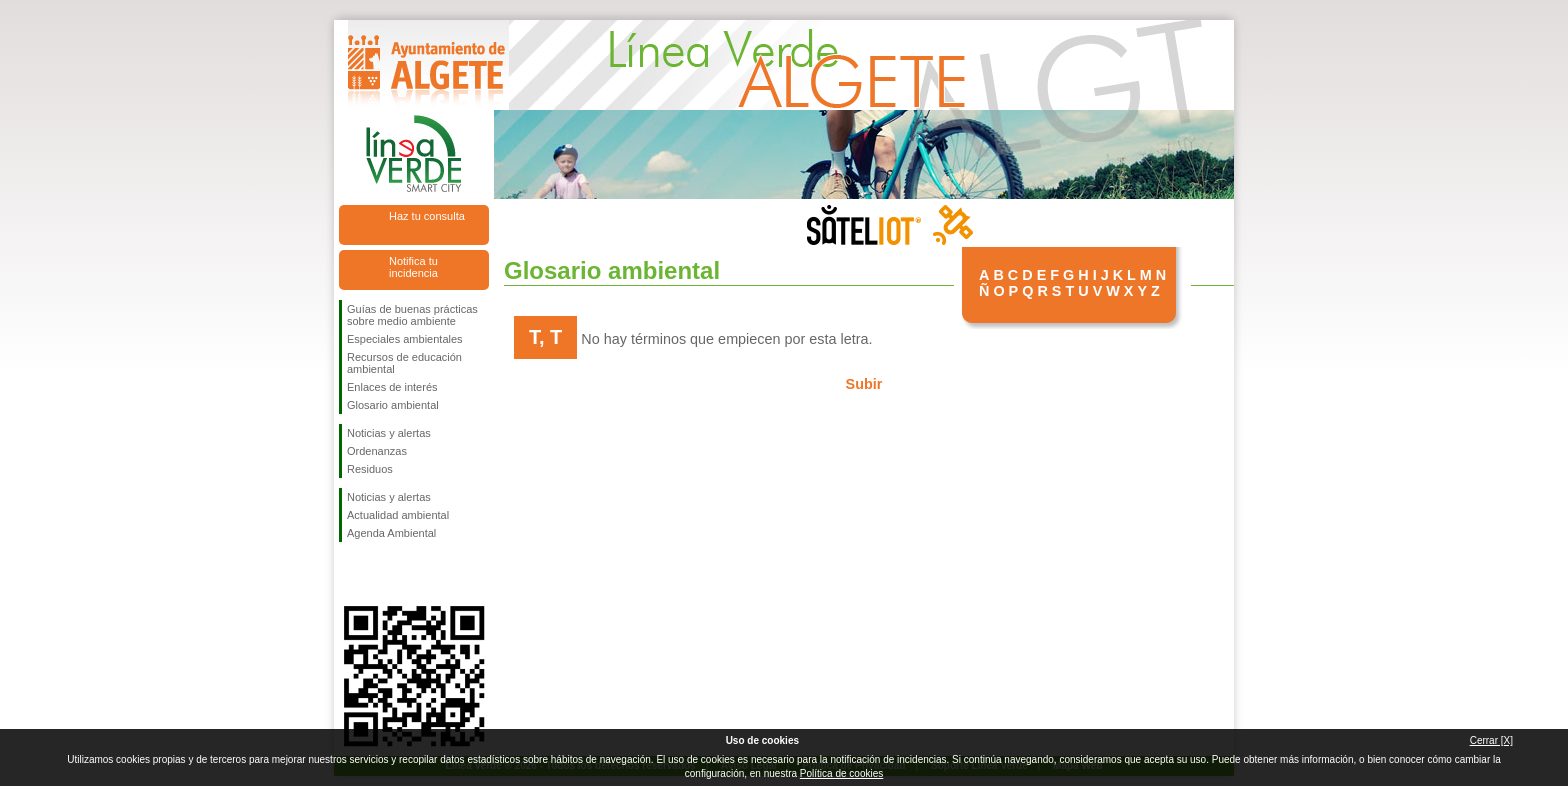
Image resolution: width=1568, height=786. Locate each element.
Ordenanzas (377, 451)
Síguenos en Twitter (384, 574)
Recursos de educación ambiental (404, 363)
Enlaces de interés (392, 387)
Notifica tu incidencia (413, 267)
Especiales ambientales (405, 339)
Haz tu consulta (427, 216)
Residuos (370, 469)
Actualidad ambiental (398, 515)
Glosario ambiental (393, 405)
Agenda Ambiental (391, 533)
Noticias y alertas (389, 433)
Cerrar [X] (1491, 740)
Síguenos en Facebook (351, 574)
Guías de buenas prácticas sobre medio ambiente (412, 315)
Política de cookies (841, 773)
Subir (864, 384)
